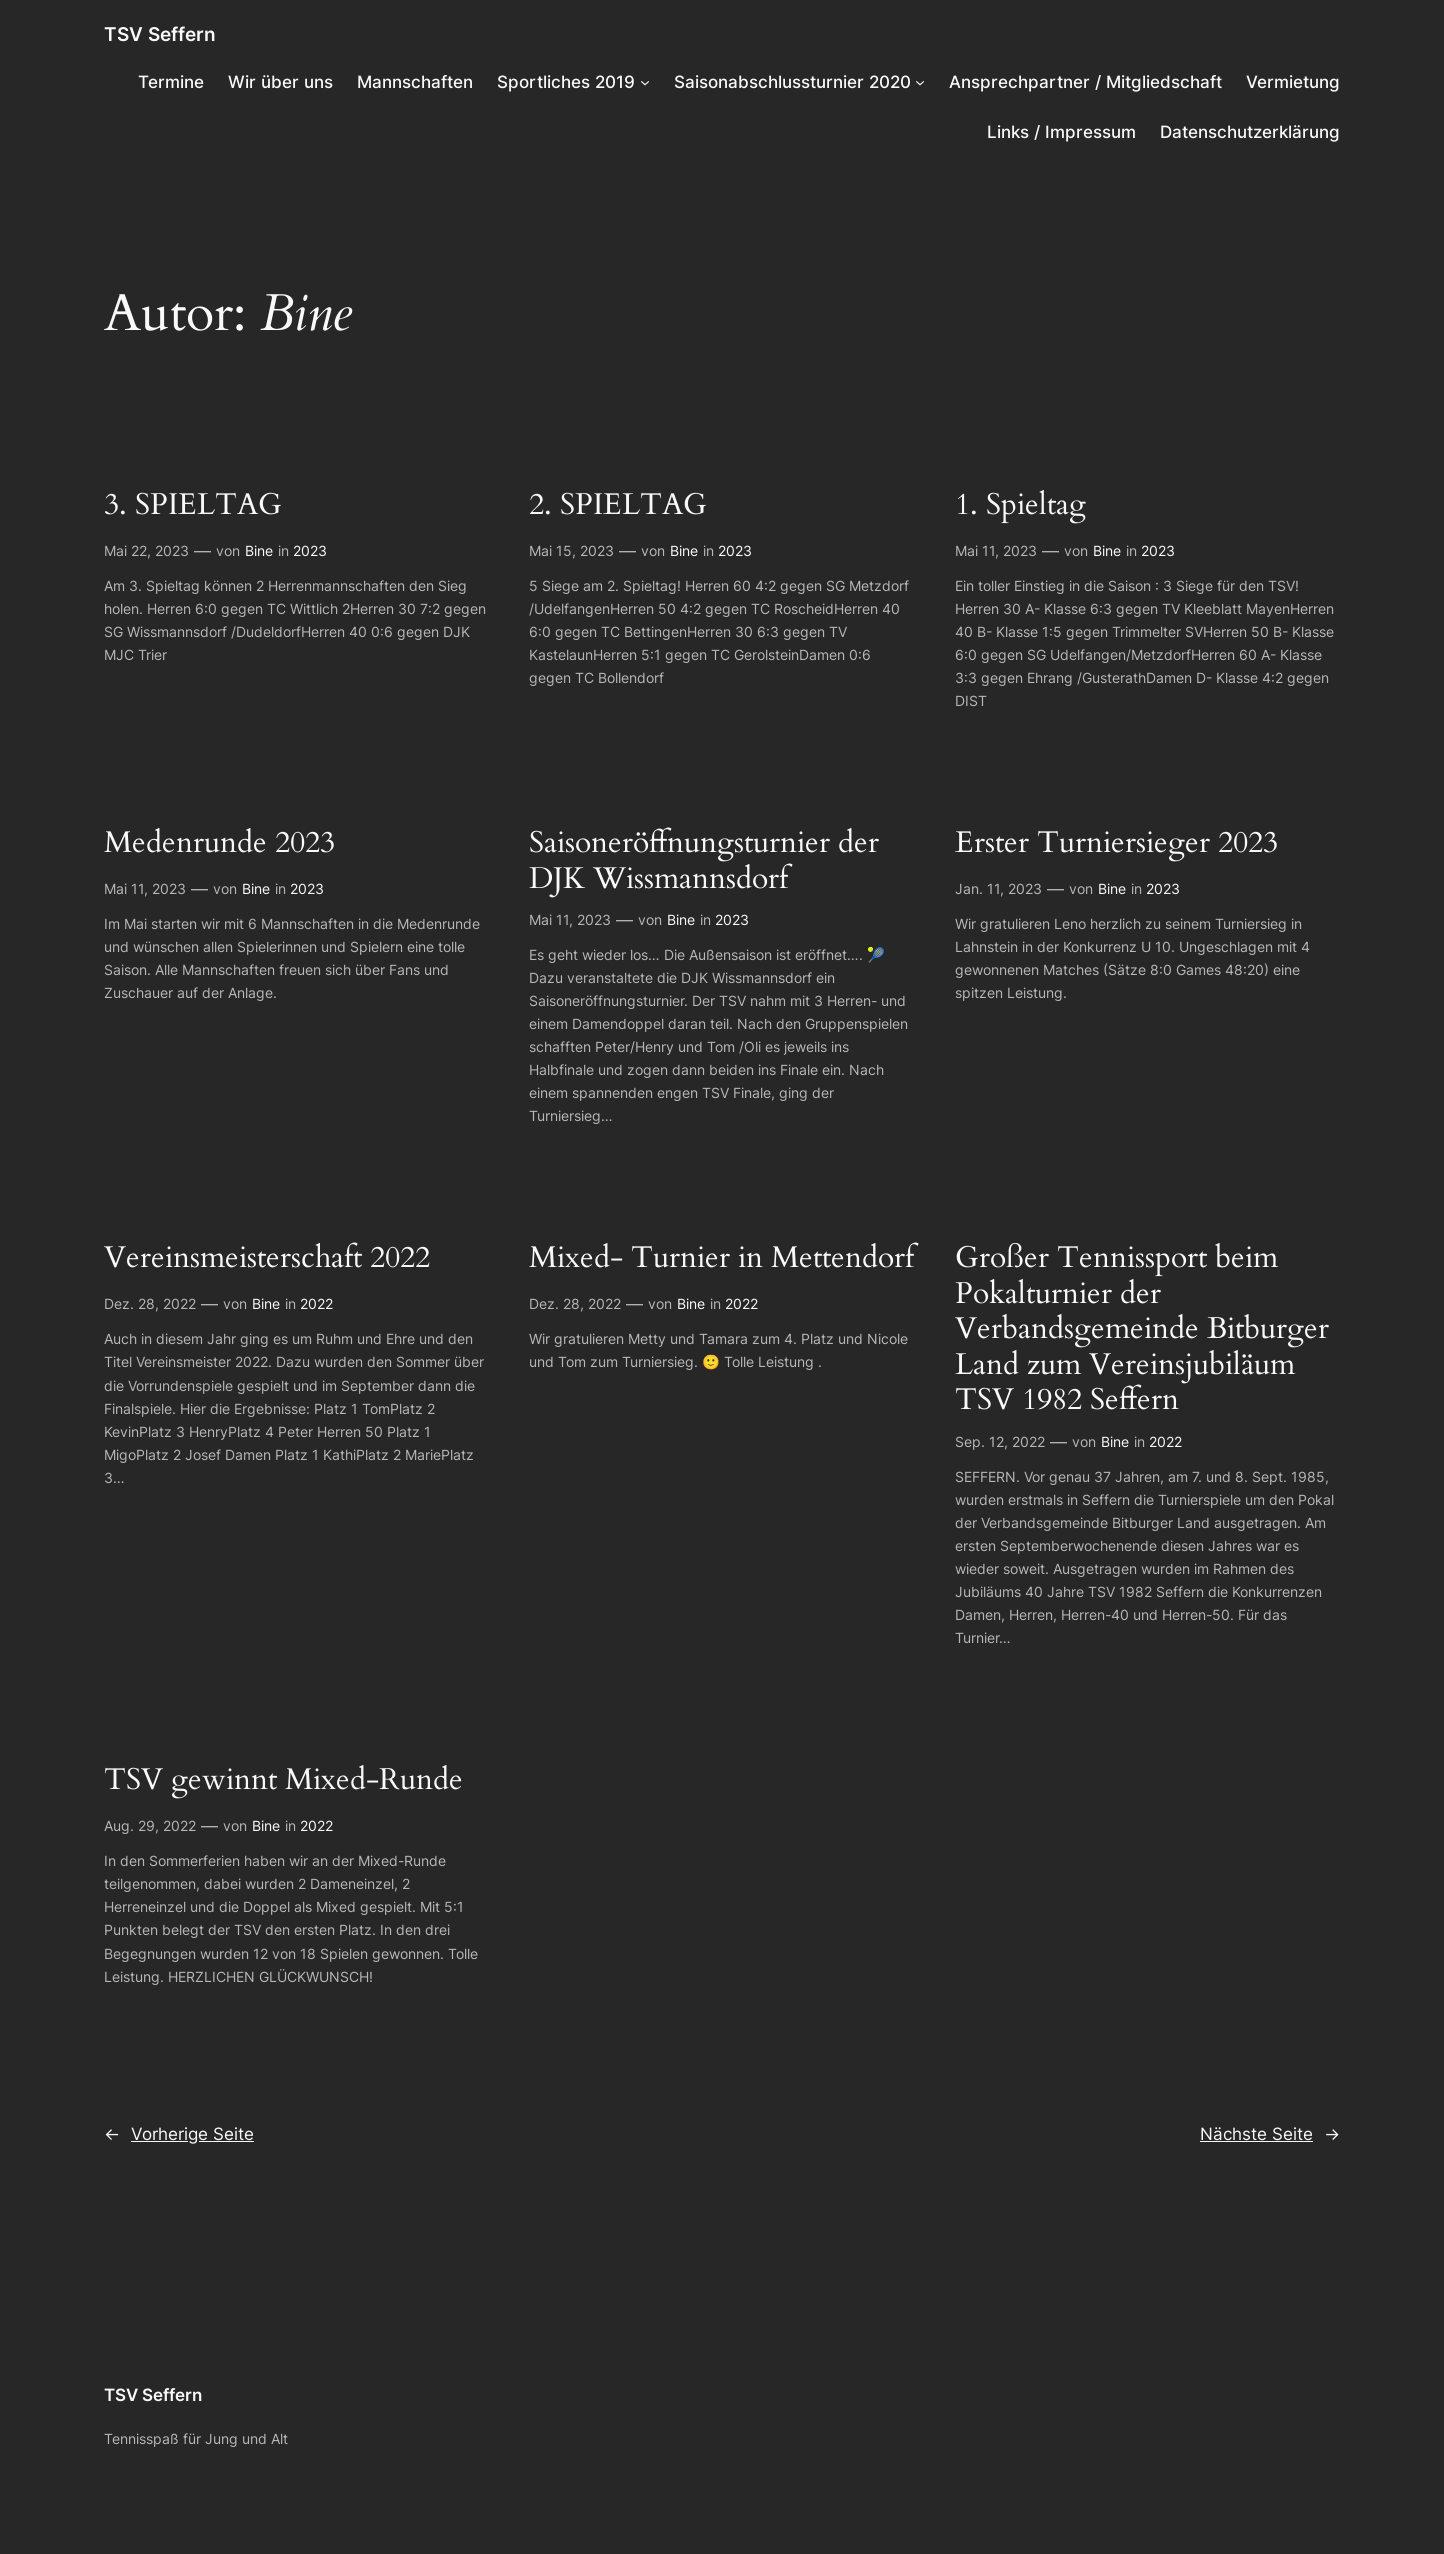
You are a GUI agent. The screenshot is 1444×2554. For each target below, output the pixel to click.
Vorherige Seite (179, 2134)
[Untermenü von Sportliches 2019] (645, 82)
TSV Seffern (160, 34)
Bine (259, 550)
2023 (310, 550)
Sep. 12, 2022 (1000, 1441)
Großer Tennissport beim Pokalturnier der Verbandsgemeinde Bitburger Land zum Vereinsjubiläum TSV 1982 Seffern (1142, 1330)
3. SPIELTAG (193, 506)
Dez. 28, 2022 (150, 1303)
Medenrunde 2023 (219, 844)
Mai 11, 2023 (996, 550)
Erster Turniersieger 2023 (1116, 844)
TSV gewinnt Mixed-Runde (283, 1781)
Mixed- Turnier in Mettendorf (721, 1259)
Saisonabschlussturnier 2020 (792, 82)
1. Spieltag (1020, 506)
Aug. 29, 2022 (150, 1825)
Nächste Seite (1270, 2134)
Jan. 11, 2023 (998, 888)
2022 (316, 1303)
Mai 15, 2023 (571, 550)
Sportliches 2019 (566, 82)
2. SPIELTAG (618, 506)
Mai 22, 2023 (146, 550)
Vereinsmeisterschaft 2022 (267, 1259)
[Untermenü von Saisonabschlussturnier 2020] (920, 82)
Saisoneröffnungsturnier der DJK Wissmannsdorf (704, 861)
